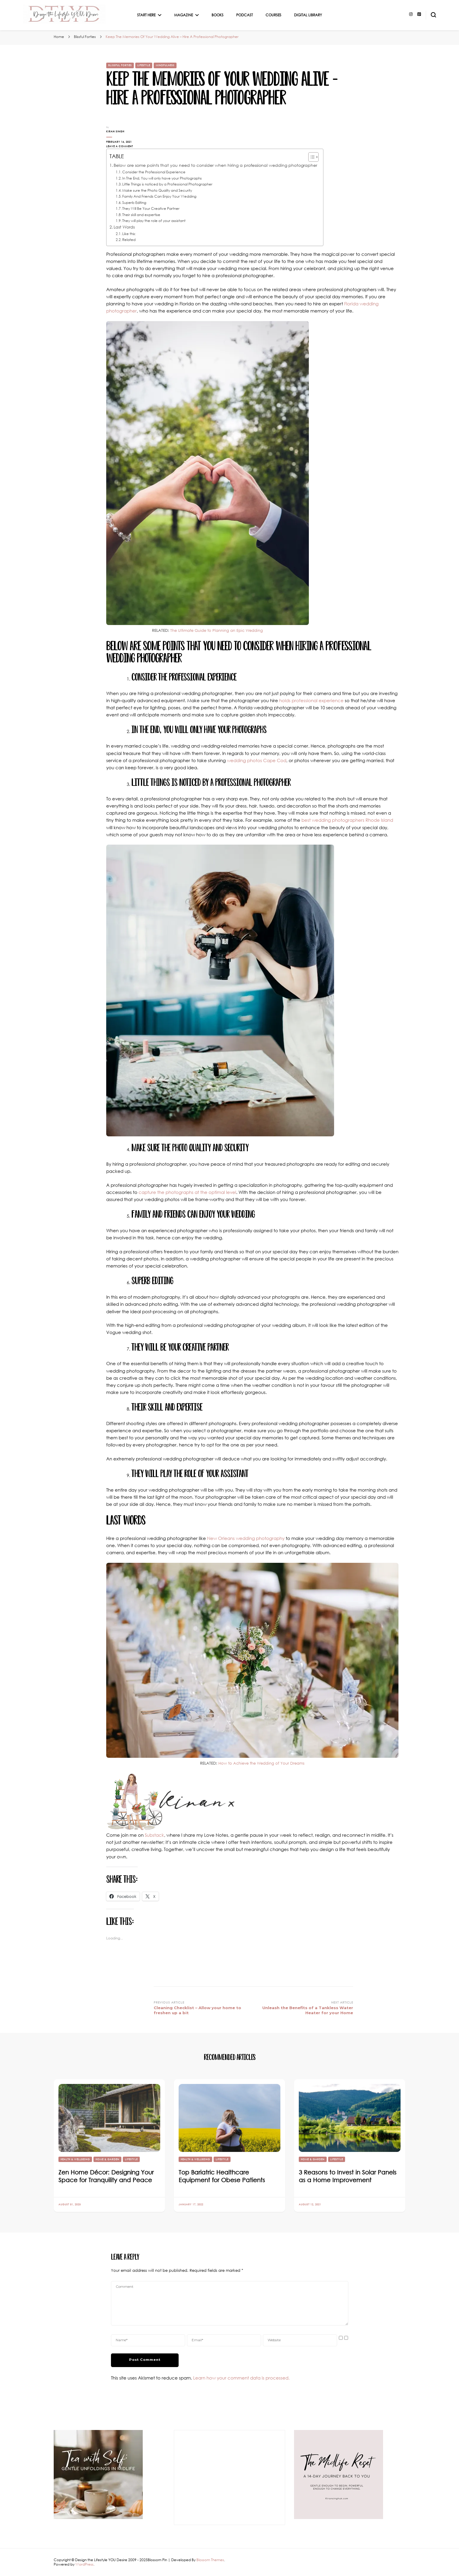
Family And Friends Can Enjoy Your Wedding (159, 196)
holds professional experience (311, 700)
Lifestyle (143, 65)
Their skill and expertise (141, 214)
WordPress (84, 2564)
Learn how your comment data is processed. (241, 2377)
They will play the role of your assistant (153, 220)
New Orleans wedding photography (246, 1538)
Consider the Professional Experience (153, 172)
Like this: (129, 233)
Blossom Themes (210, 2560)
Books (217, 15)
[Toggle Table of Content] (310, 157)
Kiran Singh (115, 131)
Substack (154, 1835)
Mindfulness (165, 65)
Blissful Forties (120, 65)
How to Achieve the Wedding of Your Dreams (261, 1763)
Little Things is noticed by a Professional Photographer (167, 184)
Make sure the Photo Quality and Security (157, 190)
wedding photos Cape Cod (256, 760)
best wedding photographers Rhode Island (347, 820)
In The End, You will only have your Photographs (162, 178)
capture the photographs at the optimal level (187, 1192)
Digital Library (308, 15)
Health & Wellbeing (75, 2159)
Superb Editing (134, 202)
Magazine (183, 15)
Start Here (146, 15)
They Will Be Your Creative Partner (151, 208)
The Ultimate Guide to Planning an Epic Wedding (216, 630)
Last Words (124, 226)
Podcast (244, 15)
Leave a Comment (125, 146)
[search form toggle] (433, 15)
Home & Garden (107, 2159)
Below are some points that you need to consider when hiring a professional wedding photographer (215, 165)
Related (129, 239)
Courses (273, 15)
